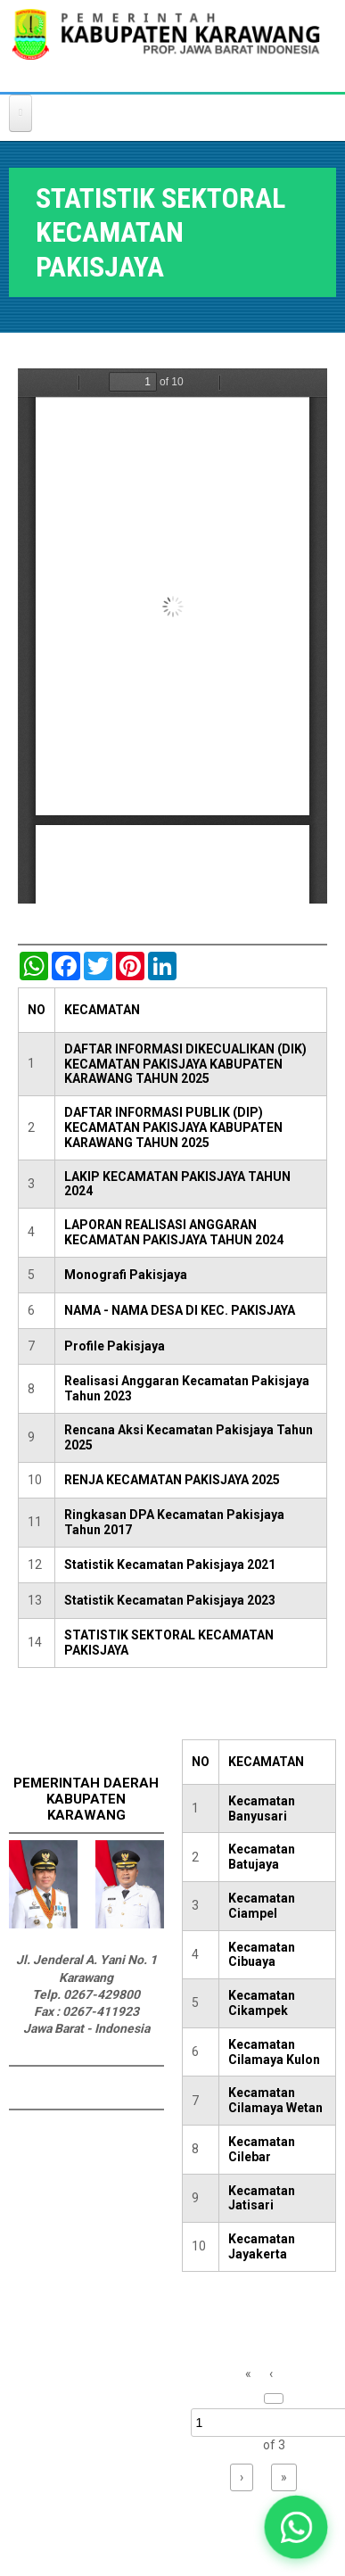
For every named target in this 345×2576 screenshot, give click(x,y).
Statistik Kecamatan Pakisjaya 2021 (169, 1564)
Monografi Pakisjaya (125, 1274)
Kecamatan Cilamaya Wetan (275, 2100)
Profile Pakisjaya (114, 1346)
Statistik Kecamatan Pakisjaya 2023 (169, 1600)
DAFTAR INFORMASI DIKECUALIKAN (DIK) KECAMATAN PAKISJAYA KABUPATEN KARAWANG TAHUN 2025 (185, 1064)
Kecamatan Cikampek (261, 2003)
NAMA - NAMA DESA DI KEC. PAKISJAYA (179, 1310)
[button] (296, 2527)
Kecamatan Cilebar (261, 2149)
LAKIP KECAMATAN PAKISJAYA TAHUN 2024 (177, 1184)
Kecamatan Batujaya (261, 1856)
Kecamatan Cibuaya (261, 1954)
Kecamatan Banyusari (261, 1808)
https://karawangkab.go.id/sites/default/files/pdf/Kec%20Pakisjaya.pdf (172, 636)
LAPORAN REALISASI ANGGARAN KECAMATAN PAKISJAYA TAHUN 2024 (173, 1232)
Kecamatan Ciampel (261, 1905)
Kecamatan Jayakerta (261, 2246)
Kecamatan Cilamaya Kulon (274, 2052)
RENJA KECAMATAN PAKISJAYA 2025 (172, 1480)
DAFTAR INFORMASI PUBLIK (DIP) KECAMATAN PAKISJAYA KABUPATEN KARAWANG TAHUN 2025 (173, 1127)
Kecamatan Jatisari (261, 2198)
